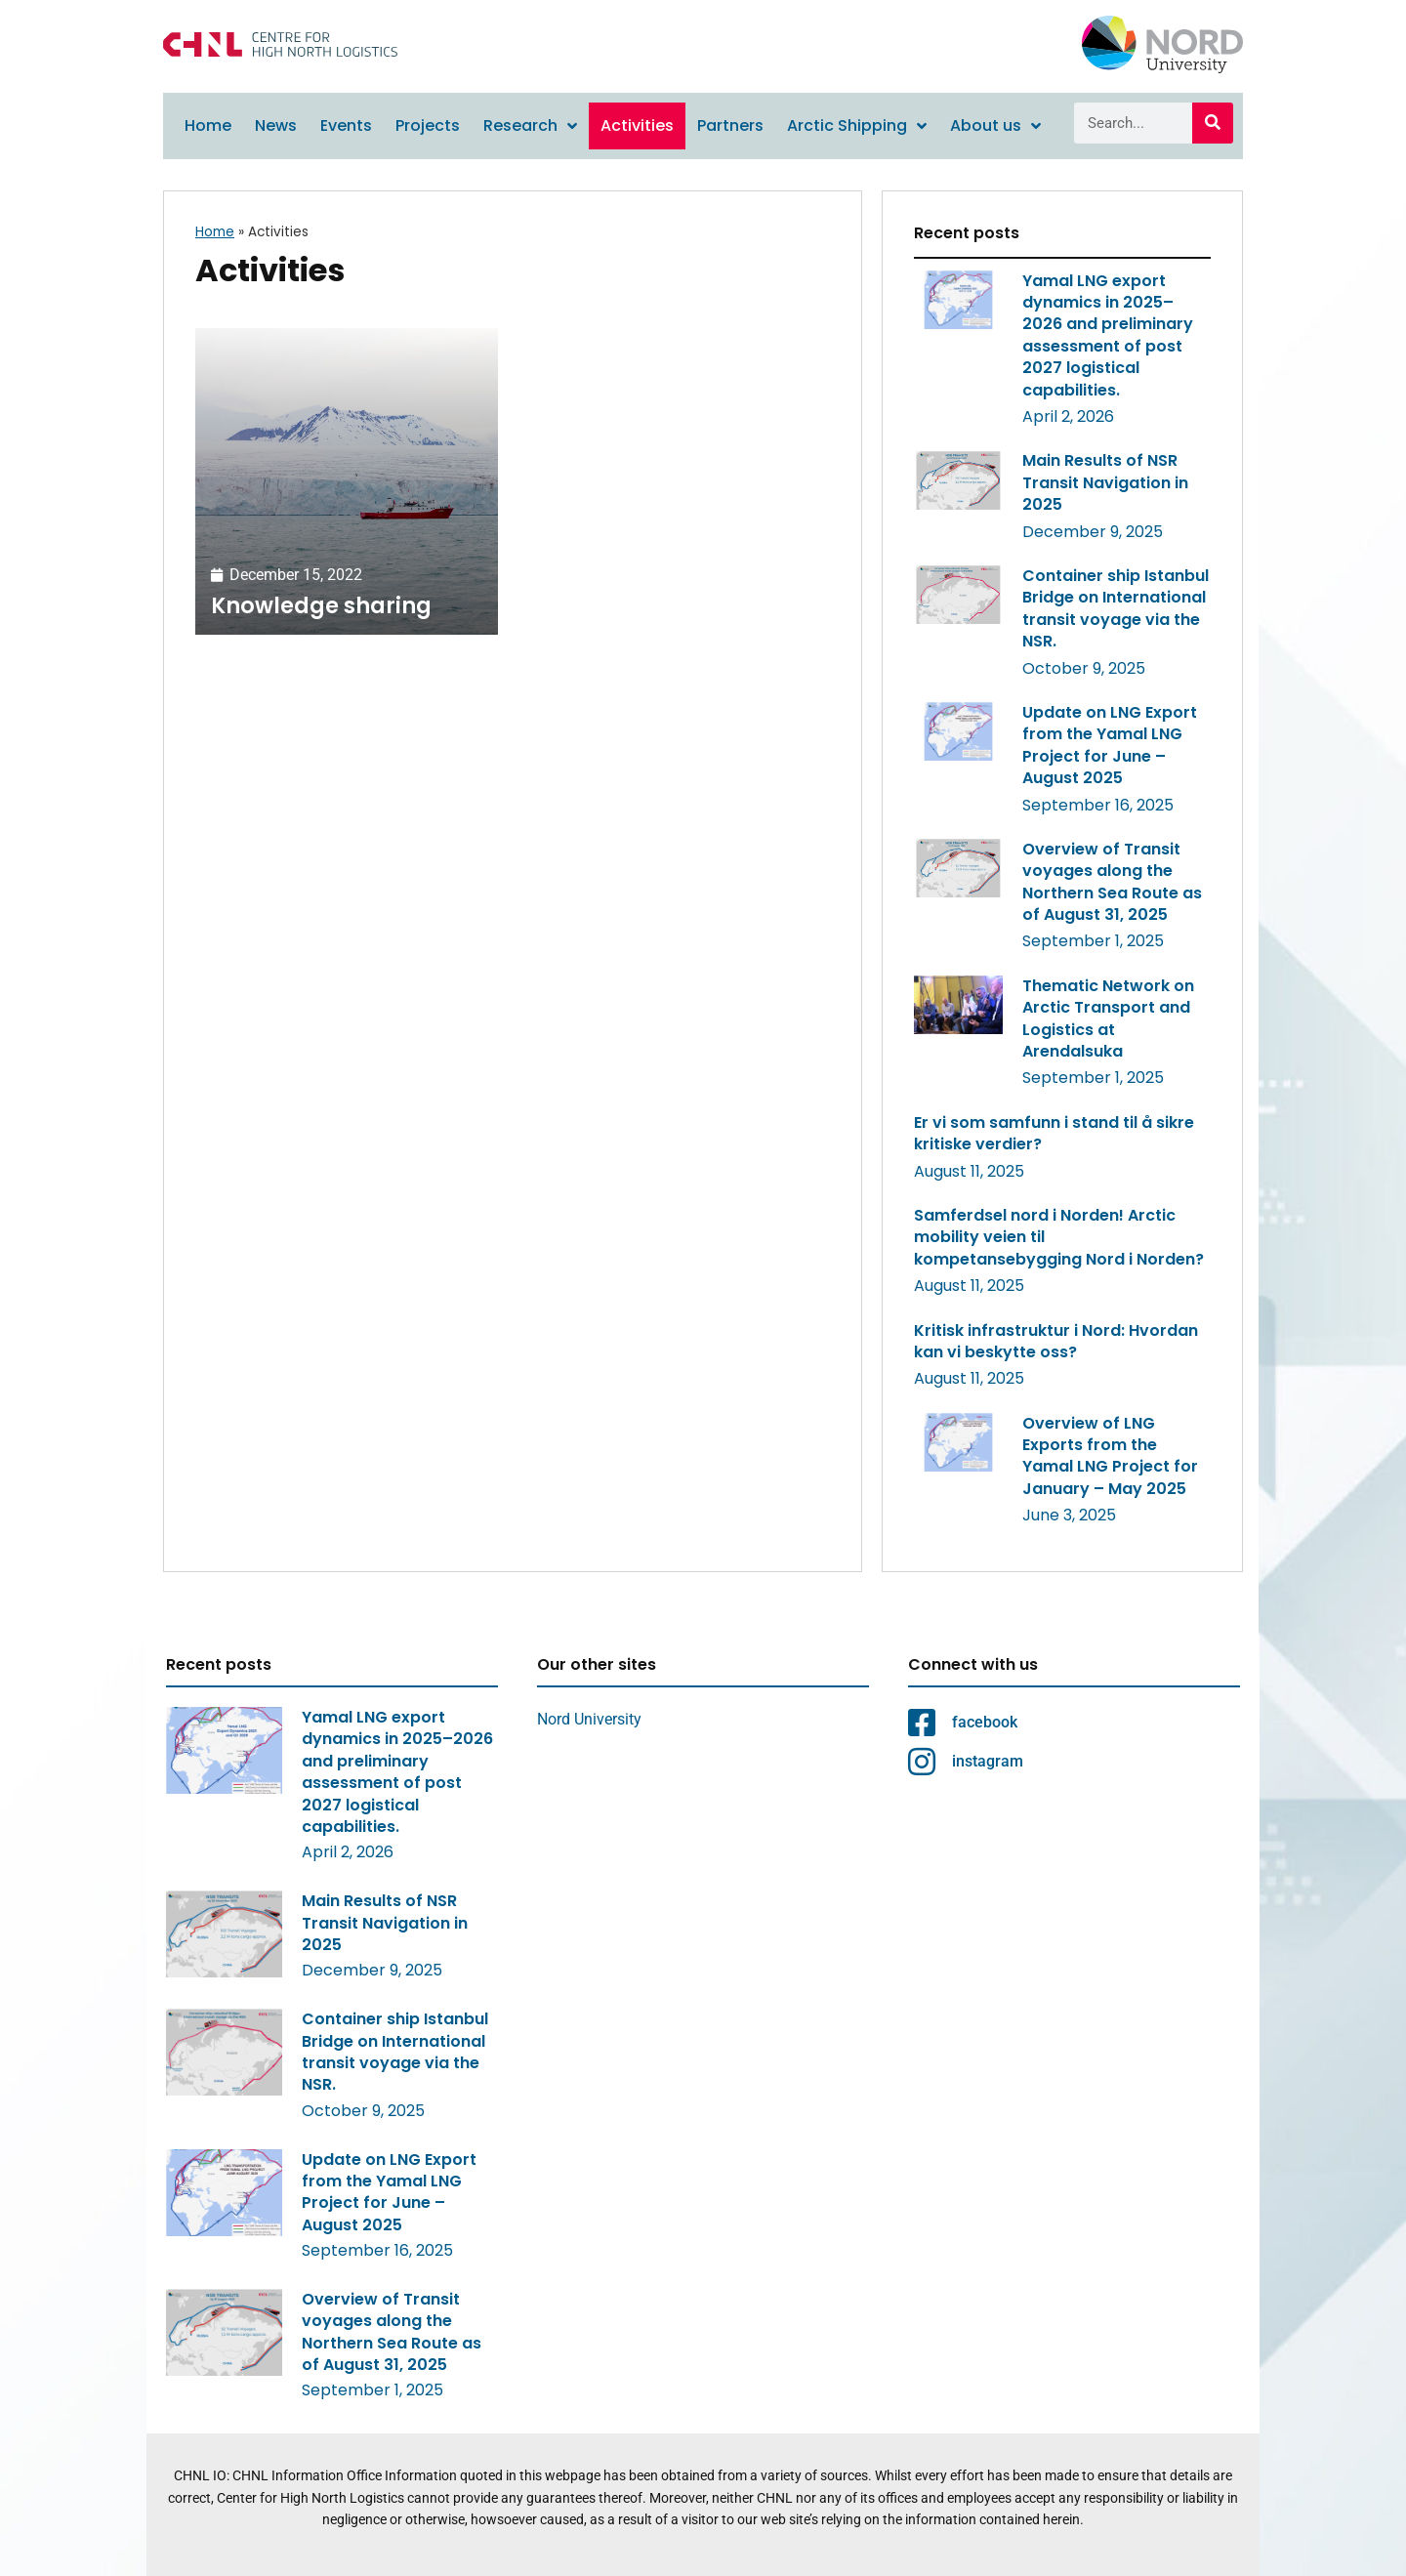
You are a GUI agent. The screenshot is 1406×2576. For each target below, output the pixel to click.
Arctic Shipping (857, 126)
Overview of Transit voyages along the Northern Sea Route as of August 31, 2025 (1112, 882)
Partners (730, 125)
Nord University (589, 1719)
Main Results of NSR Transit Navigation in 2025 (1105, 482)
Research (530, 126)
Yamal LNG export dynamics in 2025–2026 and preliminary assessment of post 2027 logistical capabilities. (1107, 335)
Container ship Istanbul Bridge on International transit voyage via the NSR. (1115, 608)
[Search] (1212, 123)
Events (346, 125)
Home (208, 125)
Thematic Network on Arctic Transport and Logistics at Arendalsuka (1108, 1018)
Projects (427, 125)
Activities (637, 125)
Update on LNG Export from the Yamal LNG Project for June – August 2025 (1109, 745)
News (276, 125)
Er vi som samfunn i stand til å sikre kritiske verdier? (1054, 1133)
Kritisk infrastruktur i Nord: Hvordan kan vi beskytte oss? (1056, 1341)
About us (995, 126)
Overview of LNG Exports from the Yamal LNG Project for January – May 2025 (1110, 1456)
